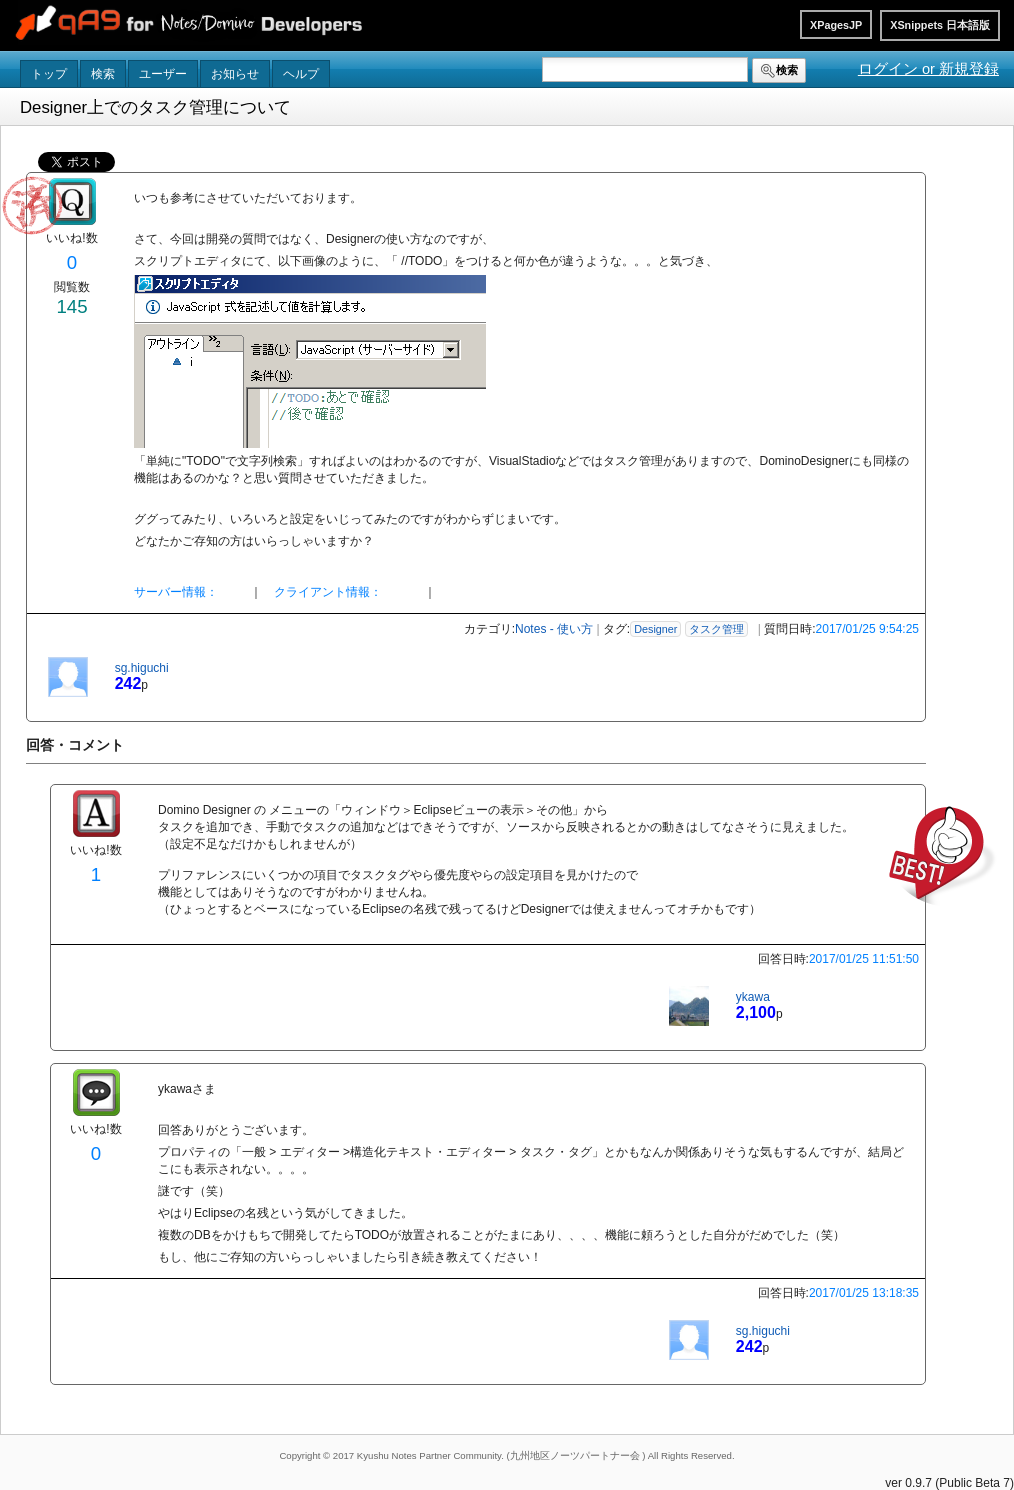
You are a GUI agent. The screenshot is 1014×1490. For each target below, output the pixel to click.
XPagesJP (836, 25)
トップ (49, 74)
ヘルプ (301, 74)
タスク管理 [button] (716, 629)
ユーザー (163, 74)
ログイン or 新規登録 (928, 69)
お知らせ (235, 74)
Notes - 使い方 (554, 629)
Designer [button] (655, 629)
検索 (103, 74)
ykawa (753, 997)
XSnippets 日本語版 (940, 25)
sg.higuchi (142, 668)
